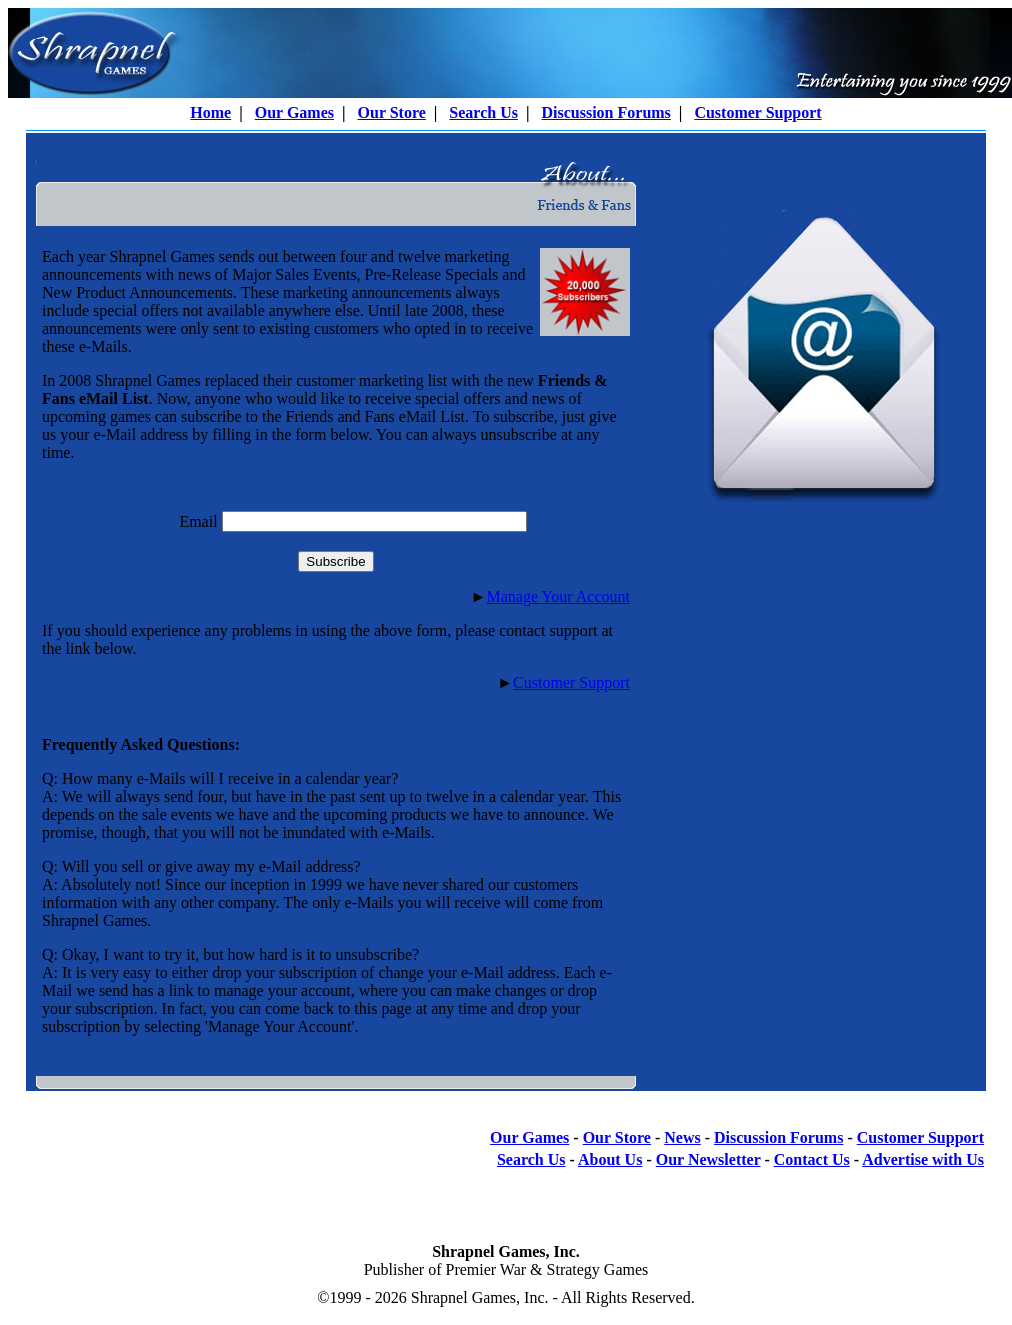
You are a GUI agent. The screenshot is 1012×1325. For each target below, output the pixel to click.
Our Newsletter (708, 1159)
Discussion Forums (605, 112)
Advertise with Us (923, 1159)
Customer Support (757, 112)
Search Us (483, 112)
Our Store (392, 112)
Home (210, 112)
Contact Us (812, 1159)
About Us (610, 1159)
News (682, 1137)
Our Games (294, 112)
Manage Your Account (558, 596)
